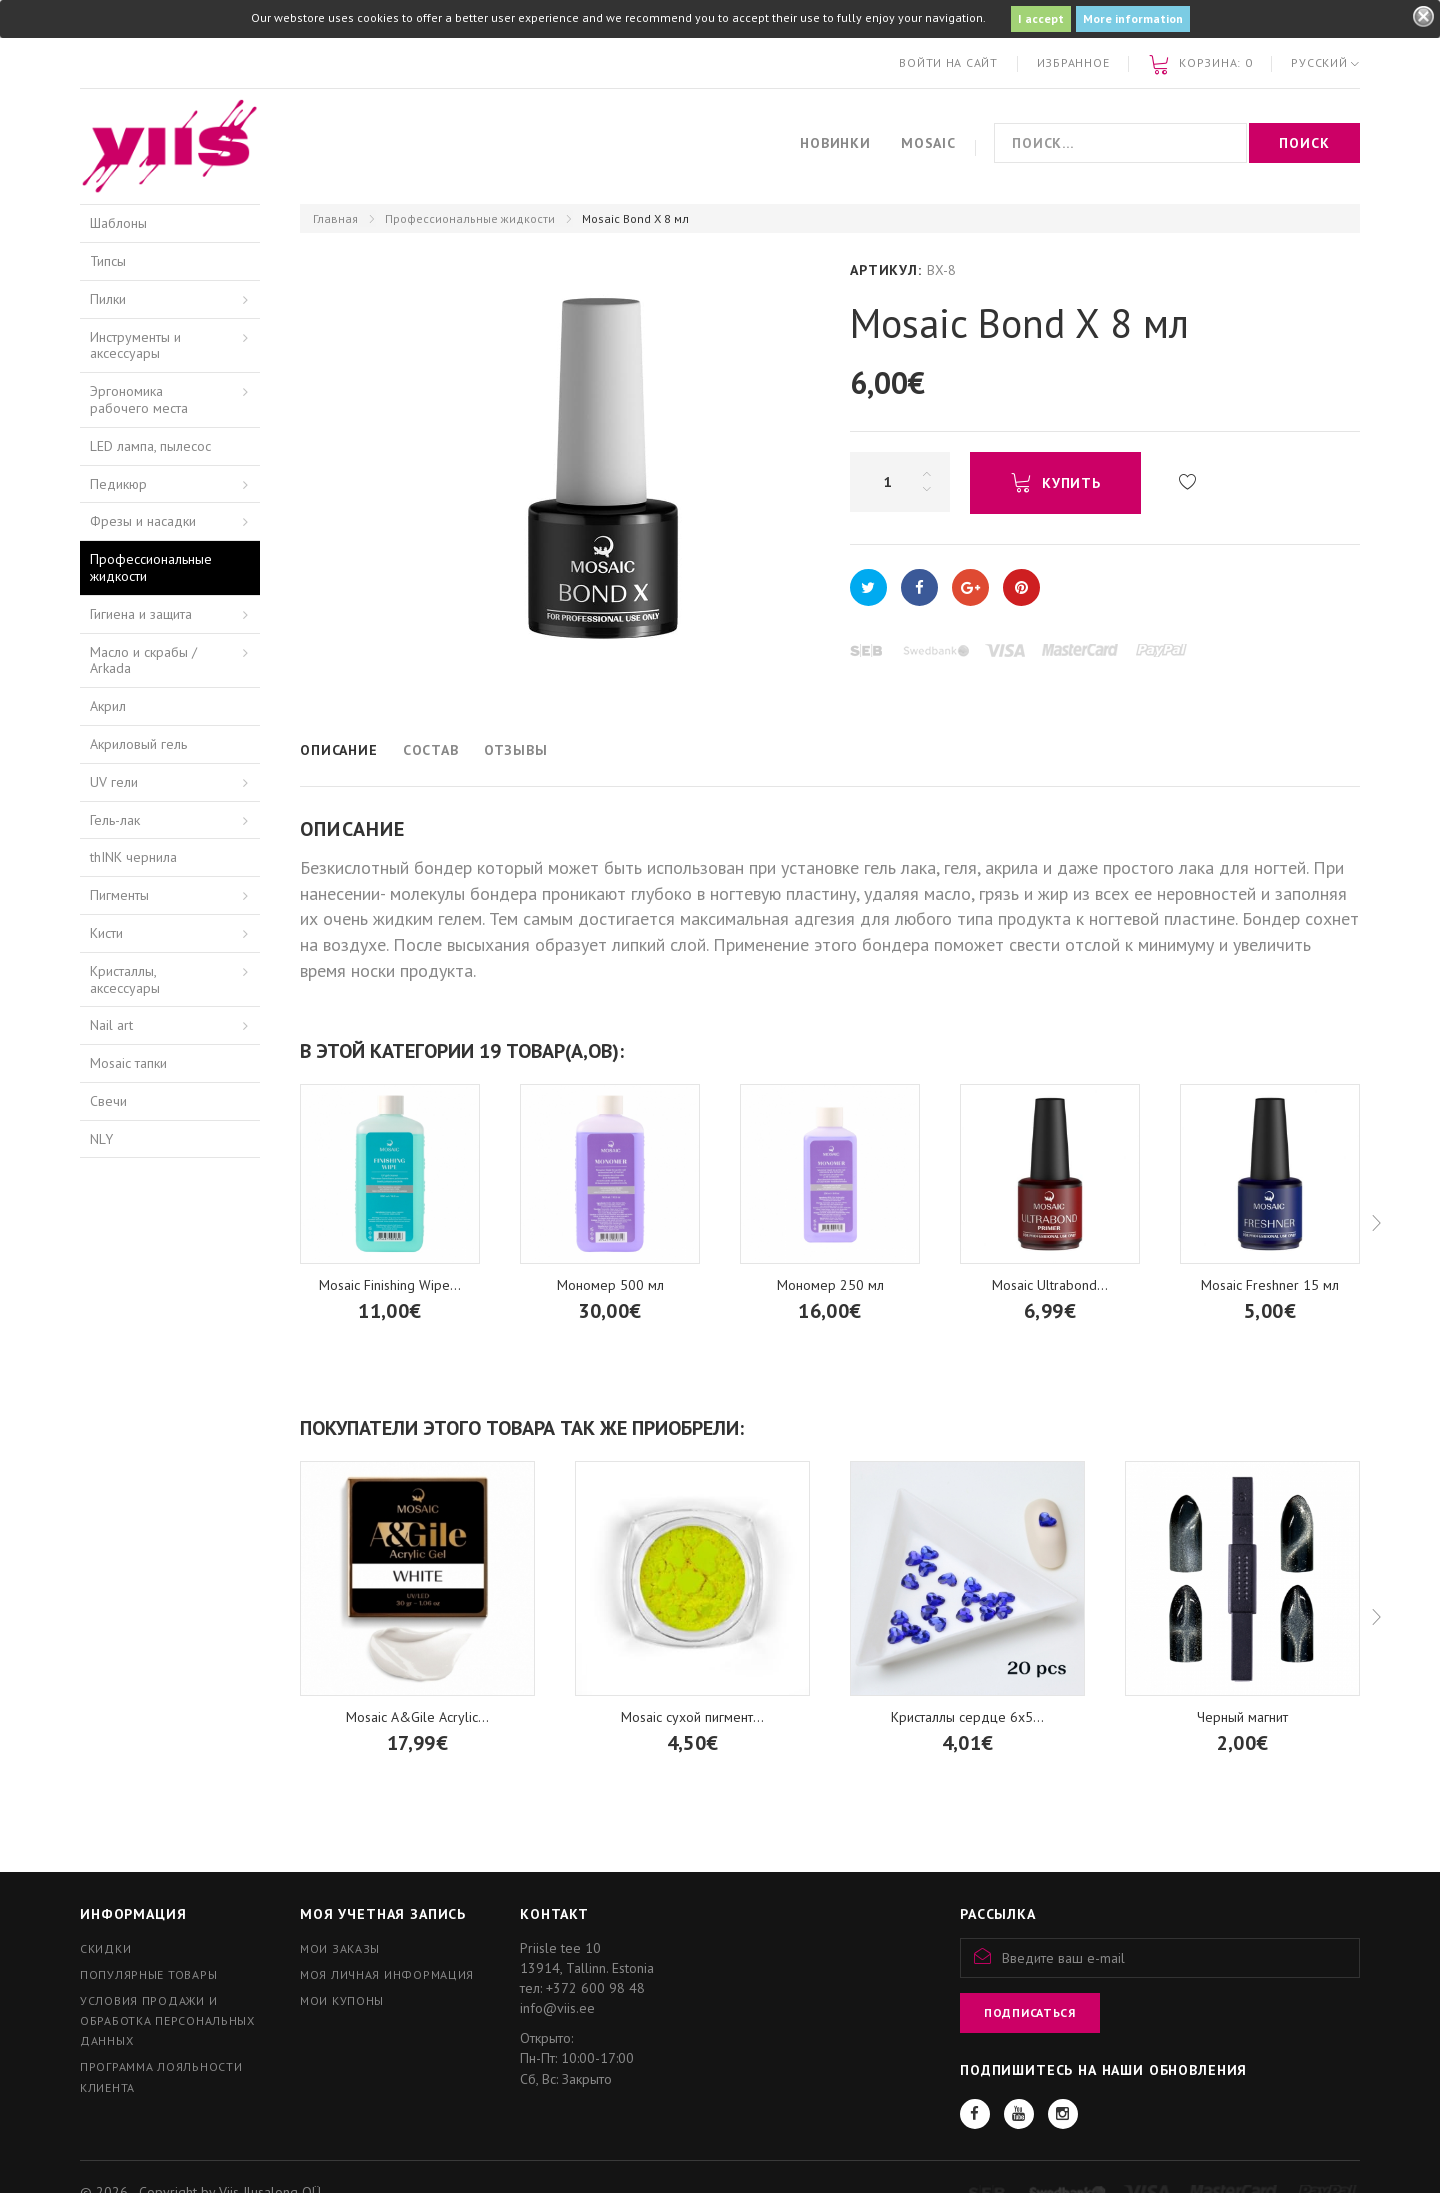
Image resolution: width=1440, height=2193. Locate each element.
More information (1133, 18)
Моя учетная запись (383, 1914)
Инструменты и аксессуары (135, 345)
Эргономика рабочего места (139, 399)
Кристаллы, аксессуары (125, 979)
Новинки (835, 143)
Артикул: (886, 270)
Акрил (108, 706)
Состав (431, 750)
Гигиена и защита (141, 614)
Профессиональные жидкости (470, 218)
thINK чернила (133, 857)
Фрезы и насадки (143, 521)
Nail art (111, 1025)
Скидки (105, 1948)
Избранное (1073, 62)
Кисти (106, 933)
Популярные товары (148, 1974)
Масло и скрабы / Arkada (143, 660)
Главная (335, 218)
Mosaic (928, 143)
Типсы (108, 261)
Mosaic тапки (128, 1063)
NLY (101, 1139)
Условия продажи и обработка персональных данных (167, 2020)
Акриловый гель (138, 744)
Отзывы (516, 750)
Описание (339, 750)
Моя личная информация (387, 1974)
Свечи (108, 1101)
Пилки (108, 299)
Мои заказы (340, 1948)
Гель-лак (115, 820)
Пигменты (119, 895)
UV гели (114, 782)
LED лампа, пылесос (150, 446)
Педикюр (118, 484)
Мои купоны (342, 2000)
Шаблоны (118, 223)
